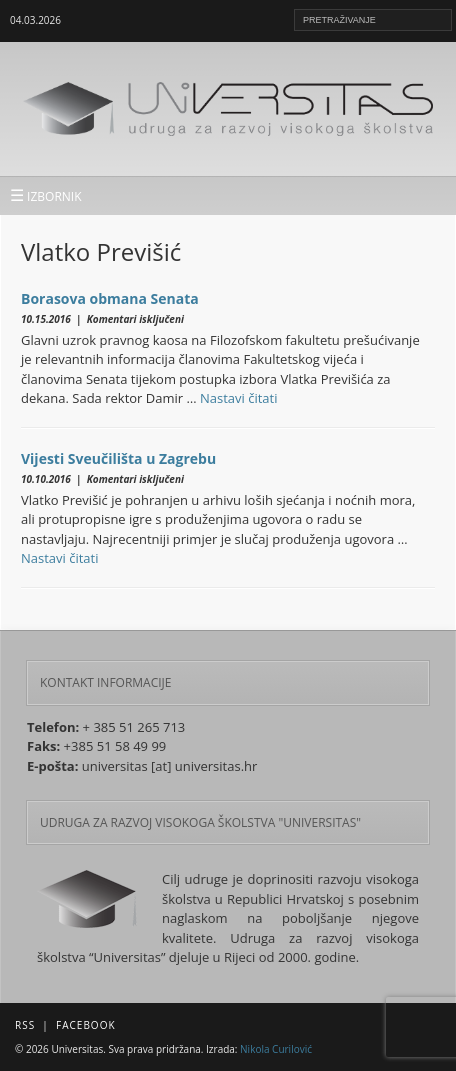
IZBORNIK (46, 195)
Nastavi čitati (239, 398)
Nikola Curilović (276, 1049)
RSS (25, 1025)
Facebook (85, 1025)
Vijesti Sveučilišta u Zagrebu (118, 458)
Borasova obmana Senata (110, 298)
